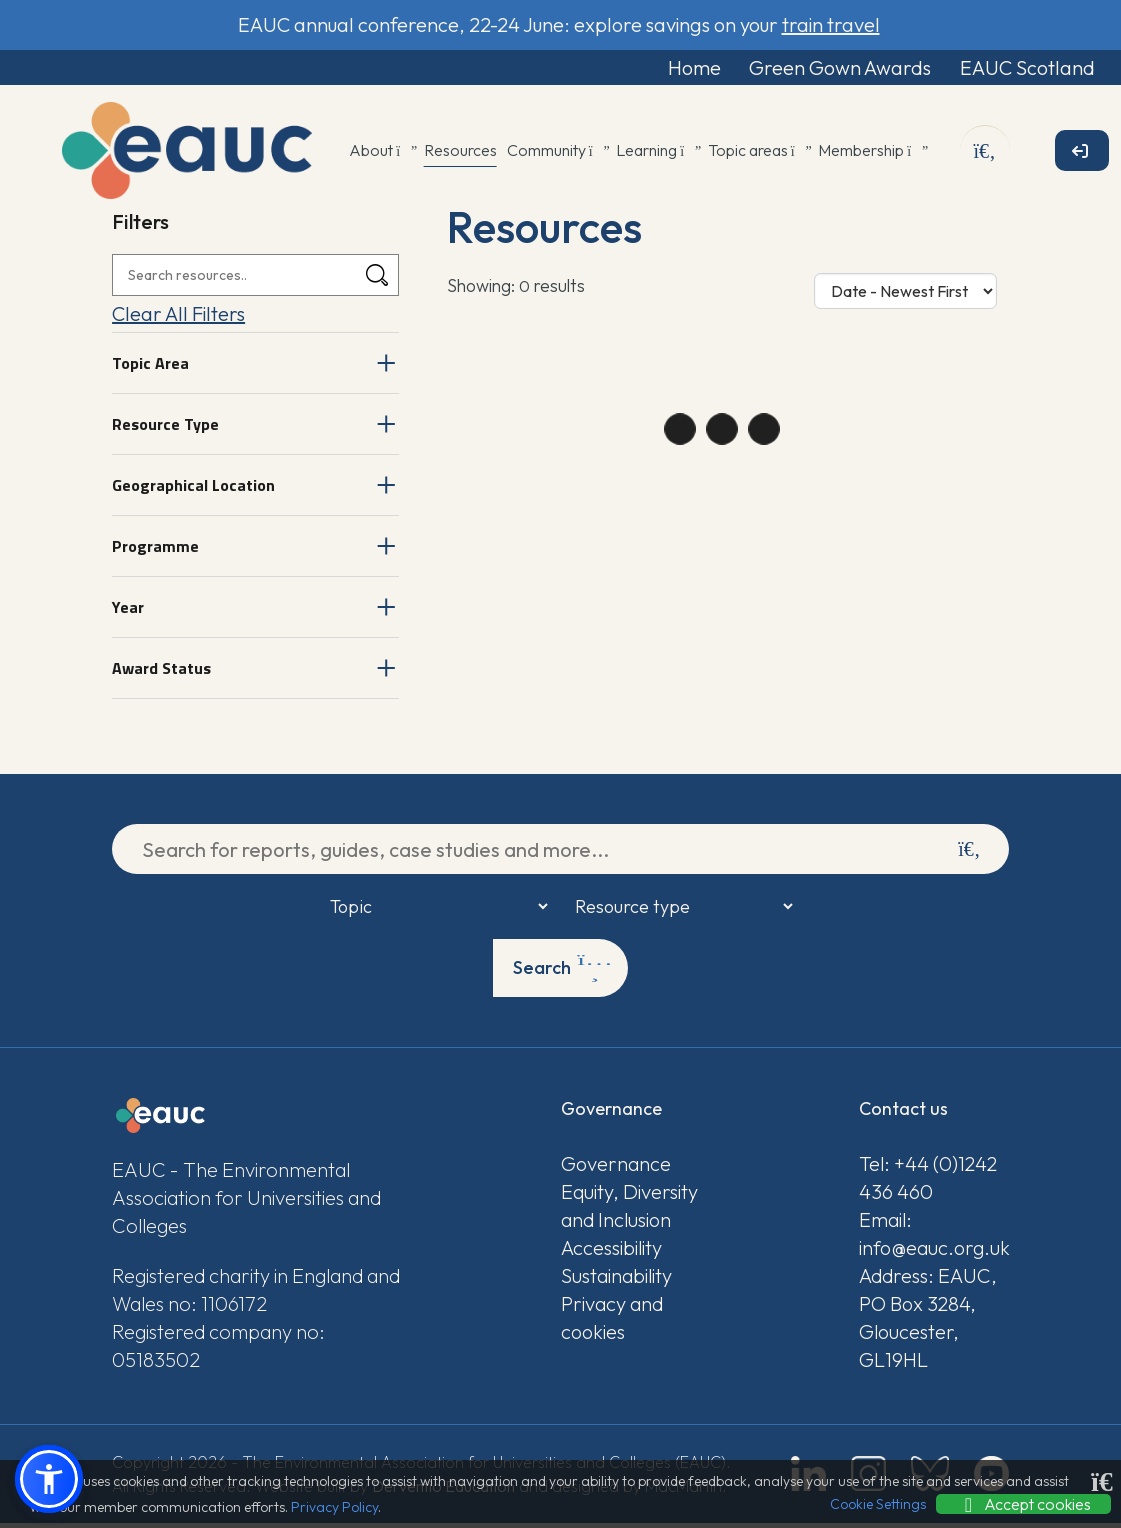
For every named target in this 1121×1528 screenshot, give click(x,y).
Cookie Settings (878, 1504)
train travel (831, 24)
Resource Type (165, 429)
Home (642, 69)
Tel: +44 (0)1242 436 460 (928, 1182)
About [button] (381, 155)
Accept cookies (1023, 1504)
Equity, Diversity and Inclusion (629, 1210)
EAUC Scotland (1008, 69)
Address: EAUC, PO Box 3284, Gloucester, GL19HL (928, 1322)
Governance (616, 1168)
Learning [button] (657, 155)
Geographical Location (193, 490)
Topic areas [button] (758, 155)
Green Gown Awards (805, 69)
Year (128, 612)
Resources (460, 155)
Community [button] (557, 155)
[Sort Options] (905, 296)
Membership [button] (871, 155)
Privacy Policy (334, 1507)
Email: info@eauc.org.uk (933, 1238)
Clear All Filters (178, 318)
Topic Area (150, 368)
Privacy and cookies (612, 1322)
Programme (155, 551)
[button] (49, 1479)
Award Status (161, 673)
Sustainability (616, 1280)
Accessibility (611, 1252)
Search (562, 973)
